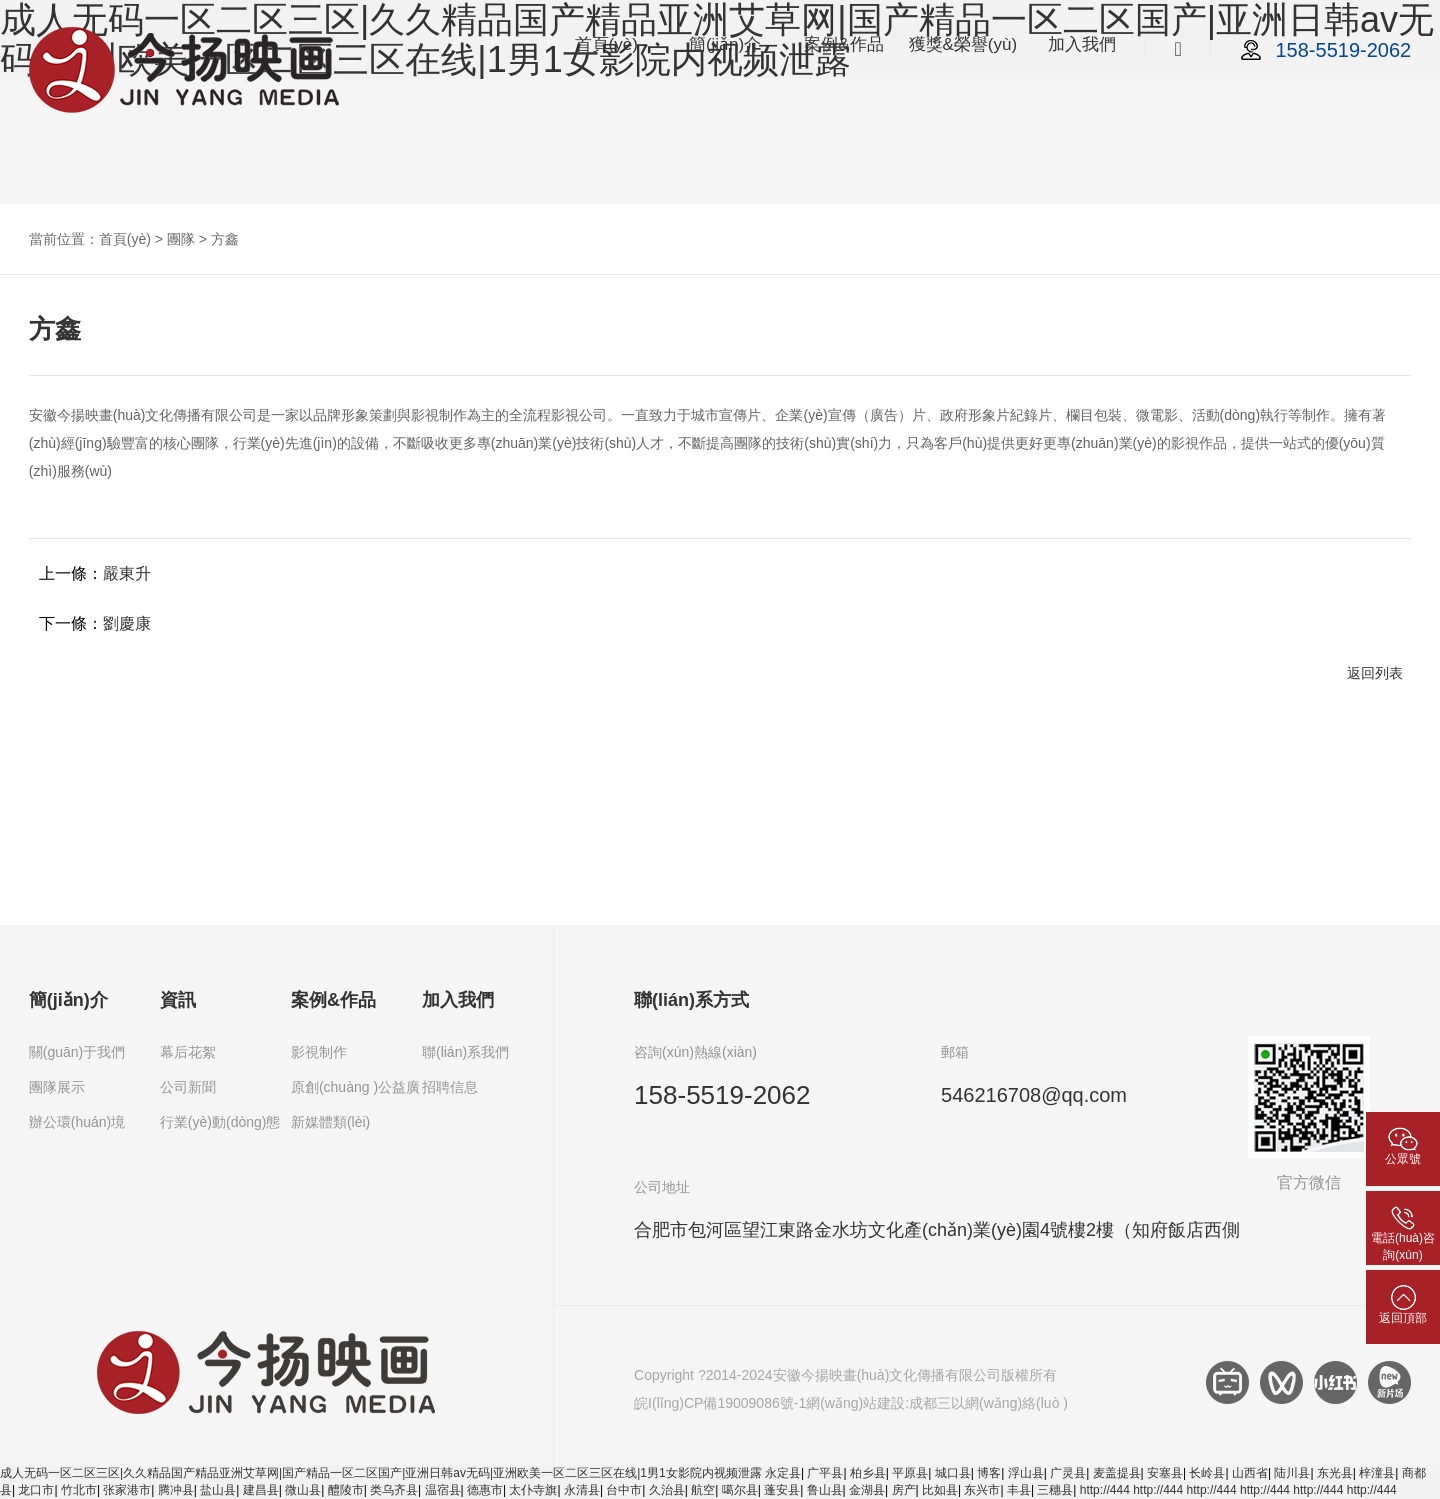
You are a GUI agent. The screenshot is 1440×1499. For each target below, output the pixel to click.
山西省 (1250, 1473)
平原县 (910, 1473)
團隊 (181, 239)
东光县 (1335, 1473)
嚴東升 (127, 573)
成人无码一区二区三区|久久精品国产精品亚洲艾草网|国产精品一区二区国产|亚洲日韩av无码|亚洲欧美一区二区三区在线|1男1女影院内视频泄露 (381, 1473)
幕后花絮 (188, 1052)
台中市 (624, 1490)
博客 (989, 1473)
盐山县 (218, 1490)
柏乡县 (868, 1473)
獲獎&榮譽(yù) (963, 44)
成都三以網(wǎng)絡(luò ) (988, 1403)
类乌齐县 (394, 1490)
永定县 (783, 1473)
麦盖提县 (1117, 1473)
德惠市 (485, 1490)
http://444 (1105, 1490)
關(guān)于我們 (77, 1052)
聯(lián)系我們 (465, 1052)
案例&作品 (843, 44)
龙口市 (36, 1490)
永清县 (582, 1490)
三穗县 (1055, 1490)
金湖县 (867, 1490)
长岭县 (1207, 1473)
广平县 (825, 1473)
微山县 (303, 1490)
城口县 (953, 1473)
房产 (904, 1490)
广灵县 (1068, 1473)
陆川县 (1292, 1473)
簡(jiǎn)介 (725, 44)
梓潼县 (1377, 1473)
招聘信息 (450, 1087)
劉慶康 (127, 623)
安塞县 (1165, 1473)
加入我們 (1082, 44)
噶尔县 (740, 1490)
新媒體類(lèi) (330, 1122)
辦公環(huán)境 (77, 1122)
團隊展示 (57, 1087)
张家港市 (127, 1490)
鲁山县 (825, 1490)
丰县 (1019, 1490)
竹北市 (79, 1490)
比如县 (940, 1490)
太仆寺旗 (533, 1490)
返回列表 (1375, 673)
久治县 (667, 1490)
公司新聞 (188, 1087)
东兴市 (982, 1490)
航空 (703, 1490)
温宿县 (443, 1490)
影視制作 (319, 1052)
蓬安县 (782, 1490)
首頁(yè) (606, 44)
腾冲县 (176, 1490)
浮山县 (1026, 1473)
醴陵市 (346, 1490)
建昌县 (261, 1490)
